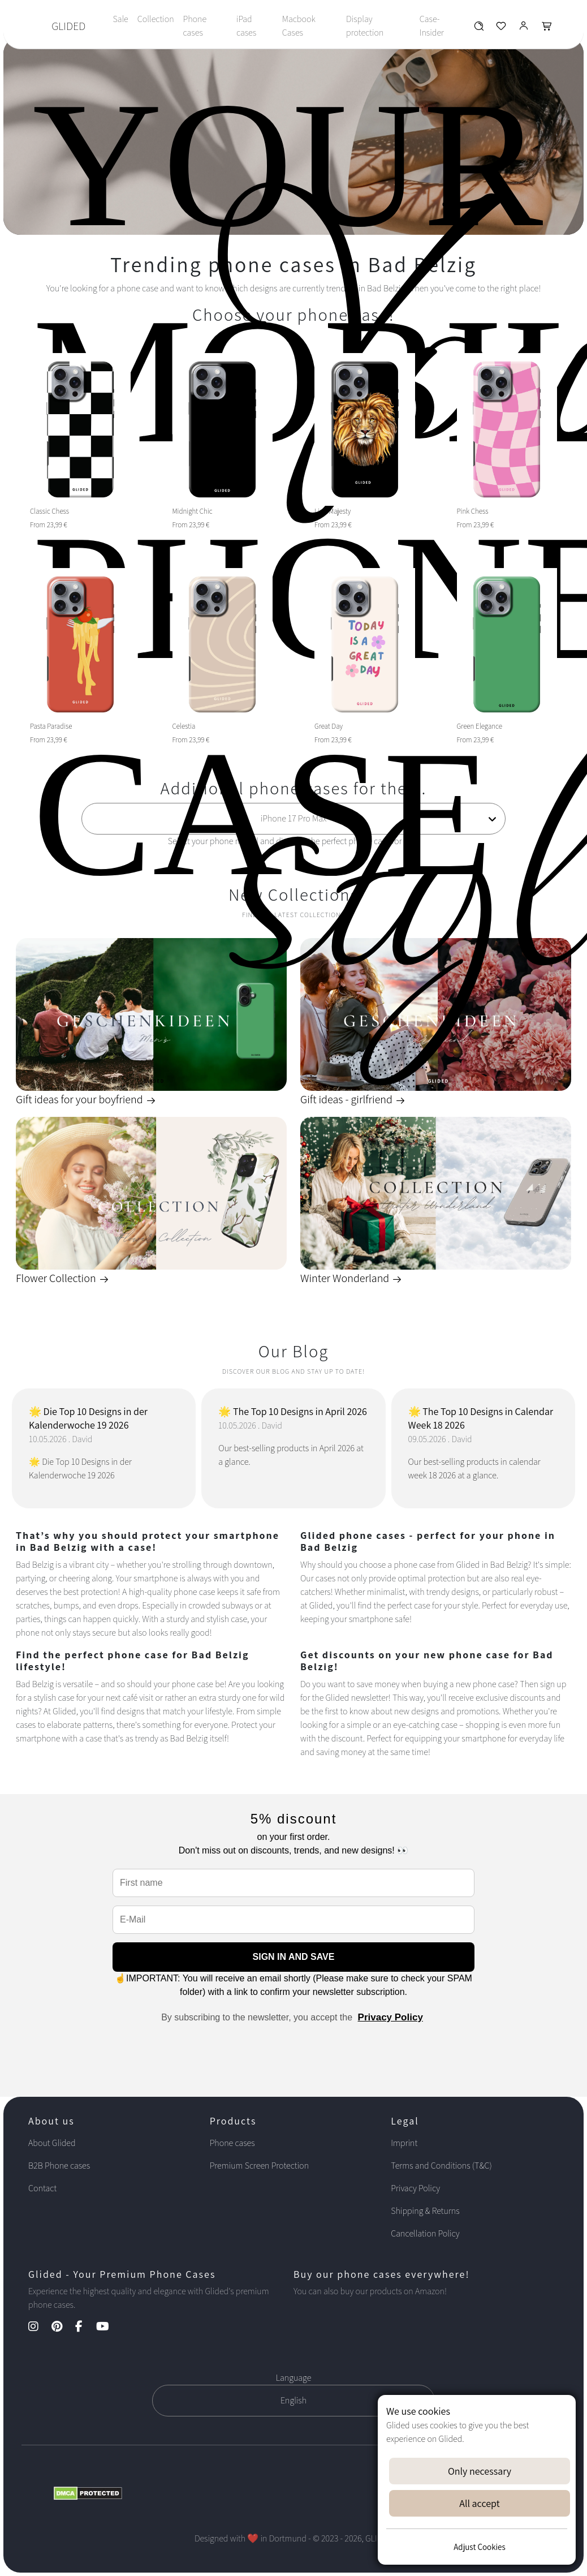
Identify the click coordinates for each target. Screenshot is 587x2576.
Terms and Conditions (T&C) (441, 2165)
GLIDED (68, 26)
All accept (479, 2503)
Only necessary (479, 2471)
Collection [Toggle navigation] (155, 19)
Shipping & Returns (425, 2211)
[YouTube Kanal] (108, 2327)
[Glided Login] (524, 29)
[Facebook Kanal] (84, 2327)
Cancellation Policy (425, 2233)
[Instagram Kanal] (39, 2327)
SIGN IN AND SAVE (294, 1957)
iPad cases (246, 25)
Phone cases (195, 25)
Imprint (404, 2143)
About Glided (52, 2143)
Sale (120, 19)
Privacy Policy (390, 2017)
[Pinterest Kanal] (62, 2327)
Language (294, 2378)
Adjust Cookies (479, 2546)
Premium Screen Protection (259, 2165)
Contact (42, 2188)
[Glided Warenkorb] (547, 29)
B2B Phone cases (59, 2165)
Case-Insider (432, 25)
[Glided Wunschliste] (479, 29)
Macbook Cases (299, 25)
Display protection (364, 25)
